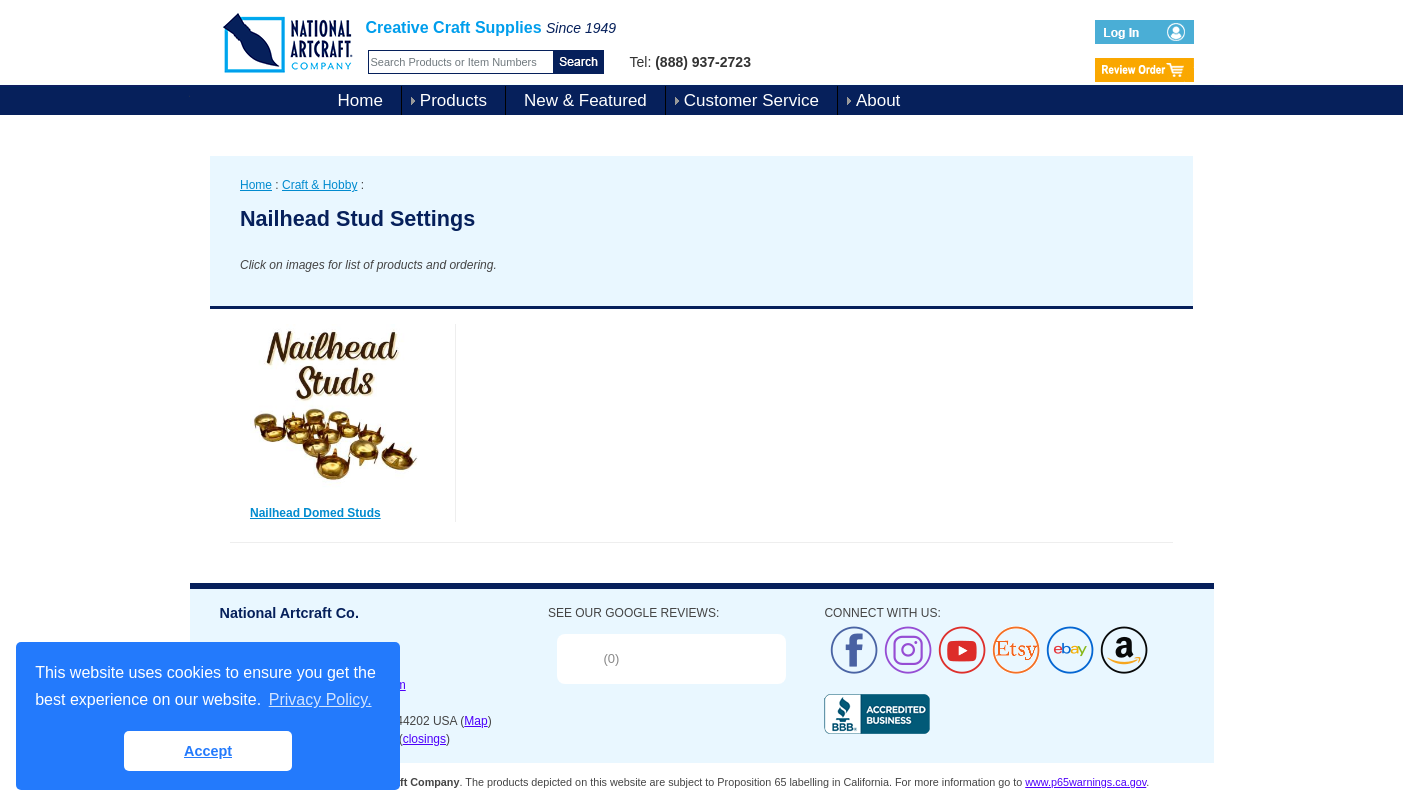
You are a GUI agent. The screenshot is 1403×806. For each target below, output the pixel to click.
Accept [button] (208, 751)
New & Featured (585, 100)
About (878, 100)
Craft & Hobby (319, 185)
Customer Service (751, 100)
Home (360, 100)
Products (453, 100)
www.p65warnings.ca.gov (1085, 782)
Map (475, 721)
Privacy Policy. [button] (320, 699)
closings (424, 739)
